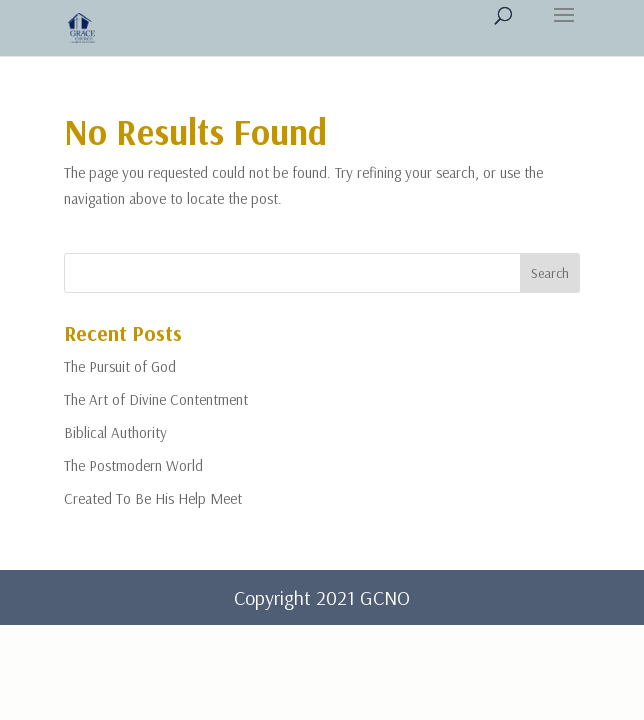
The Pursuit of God (120, 366)
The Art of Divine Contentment (156, 399)
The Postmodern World (133, 465)
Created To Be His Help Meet (153, 498)
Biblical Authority (115, 432)
